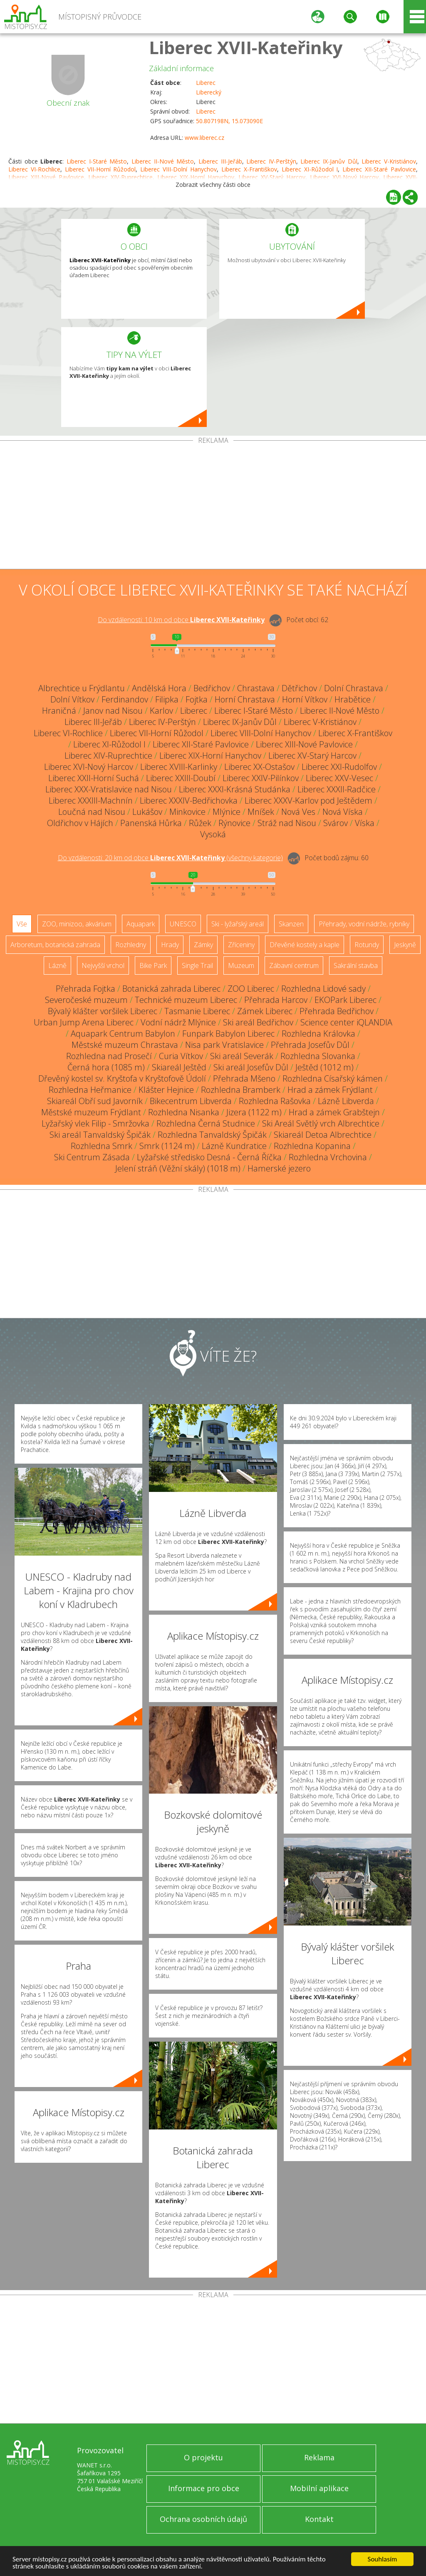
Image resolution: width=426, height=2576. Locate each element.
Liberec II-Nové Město (162, 161)
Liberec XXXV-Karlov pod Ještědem (308, 800)
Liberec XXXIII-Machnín (91, 800)
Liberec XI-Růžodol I (310, 169)
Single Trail (197, 965)
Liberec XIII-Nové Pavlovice (304, 744)
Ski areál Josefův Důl (250, 1067)
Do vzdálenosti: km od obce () (170, 857)
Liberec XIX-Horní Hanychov (210, 755)
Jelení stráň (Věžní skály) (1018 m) (177, 1168)
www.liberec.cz (204, 137)
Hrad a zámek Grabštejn (334, 1112)
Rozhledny (130, 944)
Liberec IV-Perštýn (271, 161)
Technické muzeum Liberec (186, 999)
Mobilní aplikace (319, 2488)
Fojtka (197, 699)
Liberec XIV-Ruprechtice (108, 755)
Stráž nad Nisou (287, 823)
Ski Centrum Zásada (92, 1157)
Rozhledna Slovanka (317, 1056)
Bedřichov (211, 688)
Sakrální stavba (356, 965)
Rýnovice (234, 823)
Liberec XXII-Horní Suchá (93, 778)
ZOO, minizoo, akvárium (76, 923)
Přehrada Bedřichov (337, 1011)
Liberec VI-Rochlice (34, 169)
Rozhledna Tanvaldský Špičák (212, 1134)
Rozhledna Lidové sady (323, 988)
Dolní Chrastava (353, 688)
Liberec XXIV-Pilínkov (261, 778)
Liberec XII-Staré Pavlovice (379, 169)
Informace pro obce (203, 2488)
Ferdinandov (125, 699)
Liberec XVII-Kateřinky (246, 47)
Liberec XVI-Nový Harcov (88, 766)
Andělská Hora (159, 688)
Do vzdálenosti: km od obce (181, 619)
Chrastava (256, 688)
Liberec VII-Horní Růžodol (100, 169)
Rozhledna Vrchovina (328, 1157)
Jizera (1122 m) (254, 1112)
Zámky (203, 944)
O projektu (203, 2457)
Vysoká (213, 834)
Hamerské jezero (279, 1168)
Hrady (170, 944)
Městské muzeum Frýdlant (91, 1112)
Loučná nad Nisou (91, 811)
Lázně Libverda (346, 1101)
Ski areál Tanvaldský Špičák (100, 1134)
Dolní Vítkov (72, 699)
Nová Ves (298, 811)
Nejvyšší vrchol (103, 965)
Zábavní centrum (294, 965)
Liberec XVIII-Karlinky (178, 766)
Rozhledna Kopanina (312, 1146)
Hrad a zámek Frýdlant (330, 1089)
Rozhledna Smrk (101, 1146)
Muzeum (241, 965)
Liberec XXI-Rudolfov (339, 766)
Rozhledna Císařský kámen (332, 1078)
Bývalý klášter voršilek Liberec (102, 1011)
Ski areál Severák (241, 1056)
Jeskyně (405, 944)
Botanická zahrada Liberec (171, 988)
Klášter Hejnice (166, 1089)
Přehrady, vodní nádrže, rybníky (364, 923)
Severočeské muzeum (86, 999)
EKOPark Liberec (345, 999)
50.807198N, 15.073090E (229, 121)
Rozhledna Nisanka (183, 1112)
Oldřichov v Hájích (80, 823)
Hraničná (59, 710)
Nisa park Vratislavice (224, 1044)
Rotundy (366, 944)
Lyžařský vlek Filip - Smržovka (95, 1123)
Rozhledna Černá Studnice (205, 1123)
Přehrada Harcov (275, 999)
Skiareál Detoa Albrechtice (323, 1134)
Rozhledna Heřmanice (90, 1089)
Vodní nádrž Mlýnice (178, 1022)
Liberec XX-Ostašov (259, 766)
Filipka (166, 699)
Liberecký (208, 92)
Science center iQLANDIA (346, 1022)
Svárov (335, 823)
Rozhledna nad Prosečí (109, 1056)
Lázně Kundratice (234, 1146)
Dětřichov (299, 688)
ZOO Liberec (251, 988)
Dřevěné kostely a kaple (304, 944)
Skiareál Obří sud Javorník (95, 1101)
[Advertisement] (213, 506)
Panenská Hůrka (151, 823)
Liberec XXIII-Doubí (180, 778)
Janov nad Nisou (113, 710)
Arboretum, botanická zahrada (55, 944)
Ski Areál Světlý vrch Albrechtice (320, 1123)
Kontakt (319, 2519)
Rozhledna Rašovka (275, 1101)
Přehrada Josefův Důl (310, 1044)
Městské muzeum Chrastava (125, 1044)
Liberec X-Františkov (249, 169)
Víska (364, 823)
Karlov (161, 710)
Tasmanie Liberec (197, 1011)
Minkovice (187, 811)
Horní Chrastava (245, 699)
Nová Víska (342, 811)
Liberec (205, 83)
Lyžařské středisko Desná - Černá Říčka (209, 1157)
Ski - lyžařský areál (237, 923)
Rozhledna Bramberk (240, 1089)
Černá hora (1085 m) (106, 1067)
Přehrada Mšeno (244, 1078)
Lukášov (147, 811)
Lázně (57, 965)
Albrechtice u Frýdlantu (81, 688)
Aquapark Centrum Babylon (123, 1033)
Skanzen (291, 923)
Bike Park (153, 965)
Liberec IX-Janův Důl (328, 161)
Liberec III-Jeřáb (220, 161)
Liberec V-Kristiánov (389, 161)
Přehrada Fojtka (85, 988)
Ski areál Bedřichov (258, 1022)
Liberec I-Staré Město (97, 161)
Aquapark (140, 923)
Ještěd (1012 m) (324, 1067)
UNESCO (183, 923)
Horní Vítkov (304, 699)
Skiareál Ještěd (179, 1067)
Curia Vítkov (181, 1056)
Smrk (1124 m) (167, 1146)
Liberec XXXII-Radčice (336, 789)
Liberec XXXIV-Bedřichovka (189, 800)
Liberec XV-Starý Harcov (312, 755)
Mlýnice (226, 811)
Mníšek (261, 811)
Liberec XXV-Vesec (339, 778)
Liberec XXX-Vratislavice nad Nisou (108, 789)
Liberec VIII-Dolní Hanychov (178, 169)
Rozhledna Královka (318, 1033)
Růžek (200, 823)
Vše (22, 923)
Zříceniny (241, 944)
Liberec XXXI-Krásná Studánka (234, 789)
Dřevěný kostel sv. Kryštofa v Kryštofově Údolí (122, 1078)
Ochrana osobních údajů (203, 2519)
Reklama (319, 2457)
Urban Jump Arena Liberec (84, 1022)
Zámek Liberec (264, 1011)
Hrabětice (352, 699)
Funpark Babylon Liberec (228, 1033)
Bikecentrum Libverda (191, 1101)
